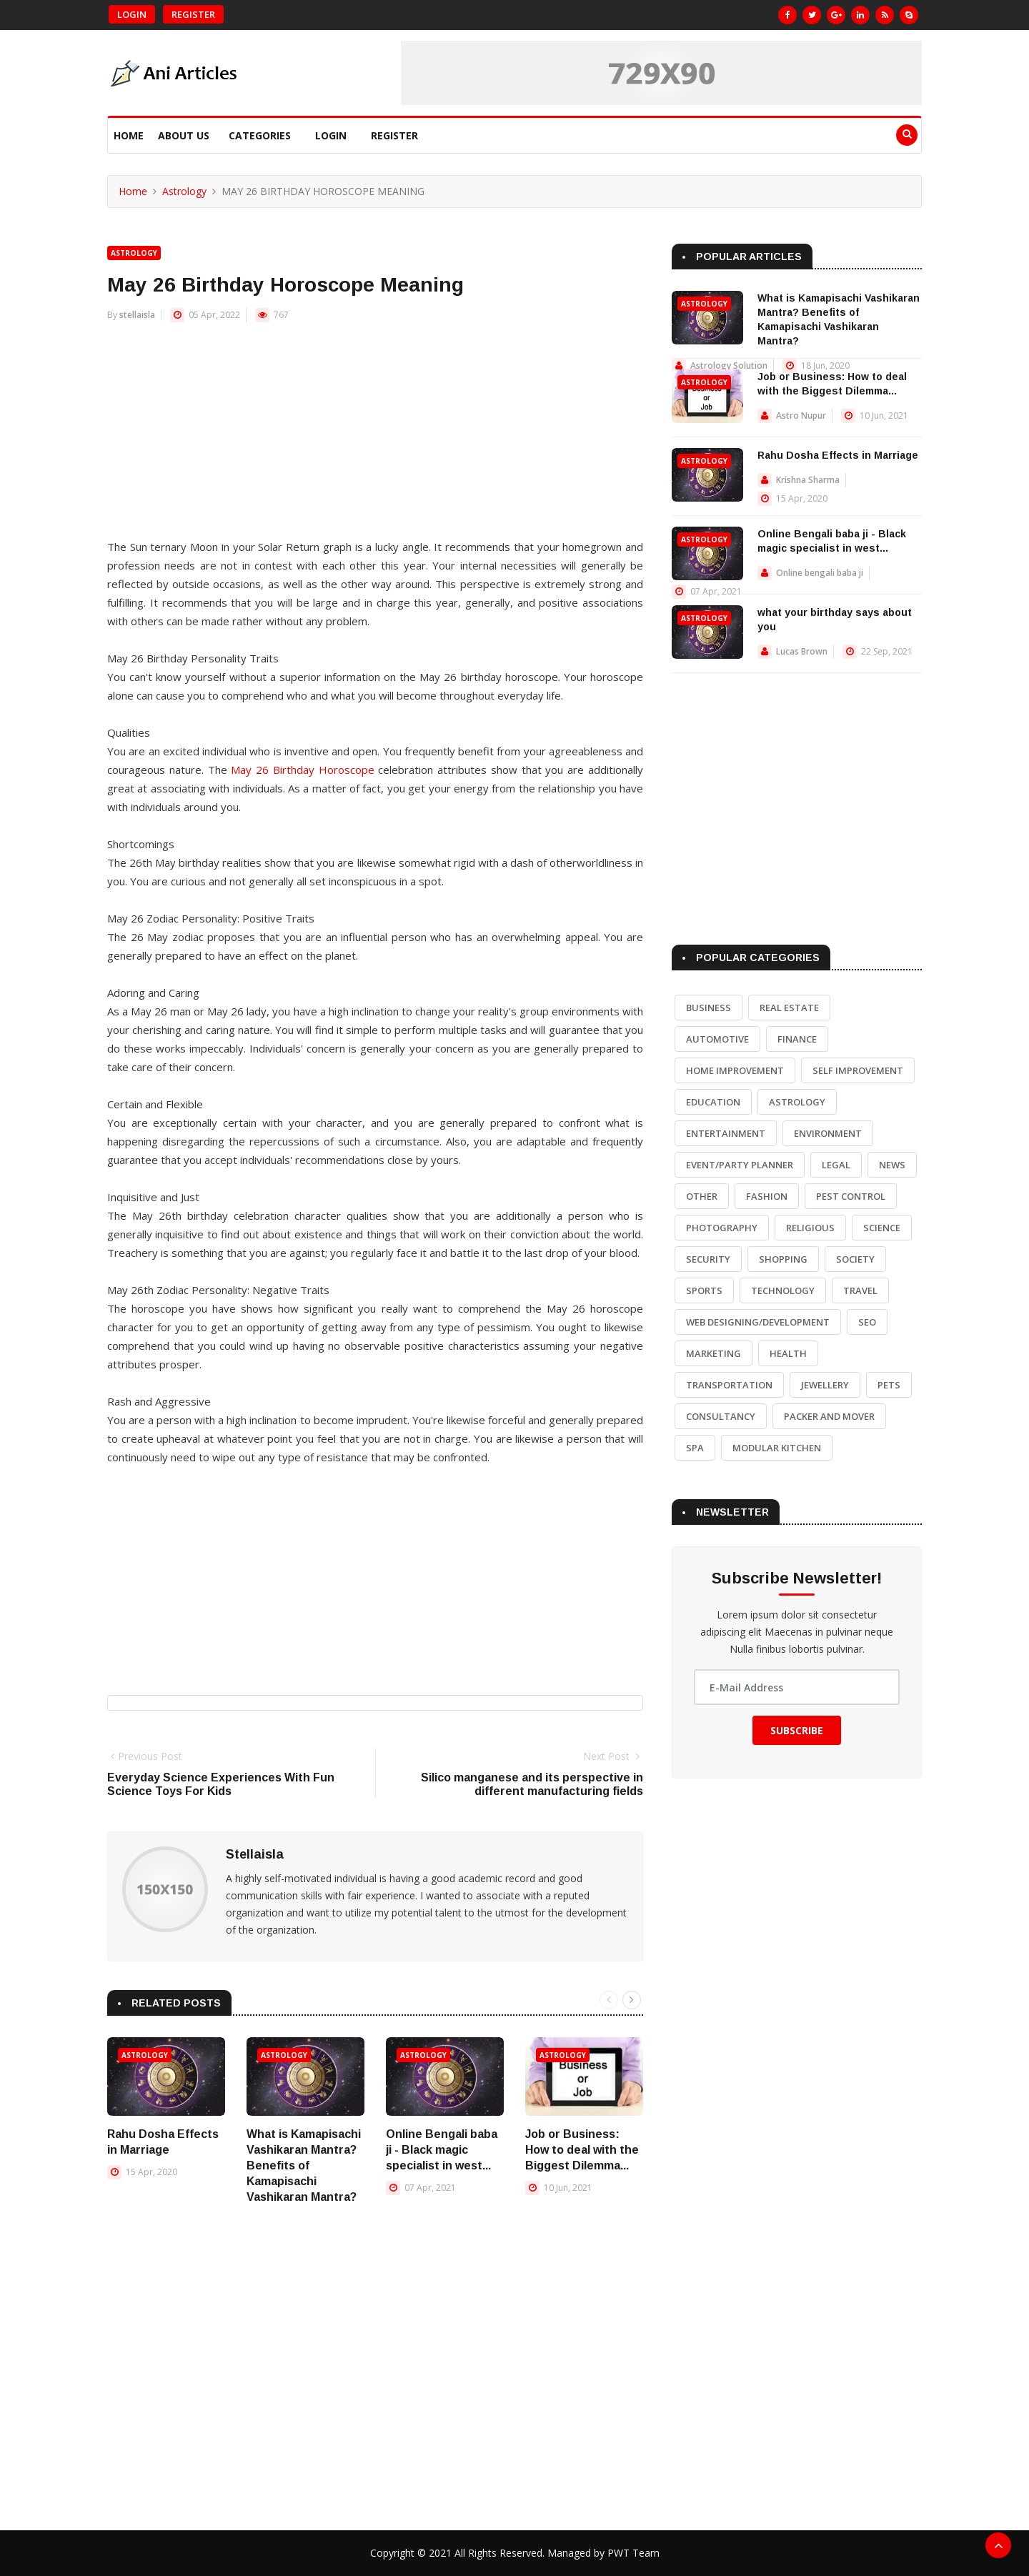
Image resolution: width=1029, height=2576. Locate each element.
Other (701, 1196)
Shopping (783, 1259)
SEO (867, 1322)
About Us (183, 135)
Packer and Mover (829, 1416)
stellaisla (137, 315)
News (892, 1164)
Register (193, 14)
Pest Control (850, 1196)
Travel (860, 1290)
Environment (828, 1133)
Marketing (713, 1353)
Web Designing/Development (758, 1322)
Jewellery (825, 1384)
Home (129, 135)
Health (788, 1353)
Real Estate (789, 1007)
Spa (695, 1447)
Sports (704, 1290)
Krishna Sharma (808, 480)
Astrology (184, 191)
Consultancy (720, 1416)
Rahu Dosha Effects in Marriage (837, 455)
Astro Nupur (801, 415)
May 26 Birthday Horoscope (302, 769)
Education (713, 1101)
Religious (810, 1227)
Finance (797, 1039)
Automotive (717, 1039)
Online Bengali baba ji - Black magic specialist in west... (441, 2150)
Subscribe (796, 1730)
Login (131, 14)
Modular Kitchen (776, 1447)
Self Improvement (857, 1070)
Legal (836, 1164)
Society (855, 1259)
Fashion (766, 1196)
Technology (783, 1290)
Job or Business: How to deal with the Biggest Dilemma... (582, 2150)
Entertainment (725, 1133)
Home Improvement (735, 1070)
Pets (889, 1384)
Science (881, 1227)
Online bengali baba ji (819, 573)
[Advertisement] (375, 437)
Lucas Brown (801, 651)
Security (708, 1259)
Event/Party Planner (739, 1164)
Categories (260, 135)
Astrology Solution (728, 365)
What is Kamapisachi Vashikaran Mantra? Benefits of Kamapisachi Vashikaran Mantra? (304, 2165)
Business (708, 1007)
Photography (721, 1227)
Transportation (729, 1384)
